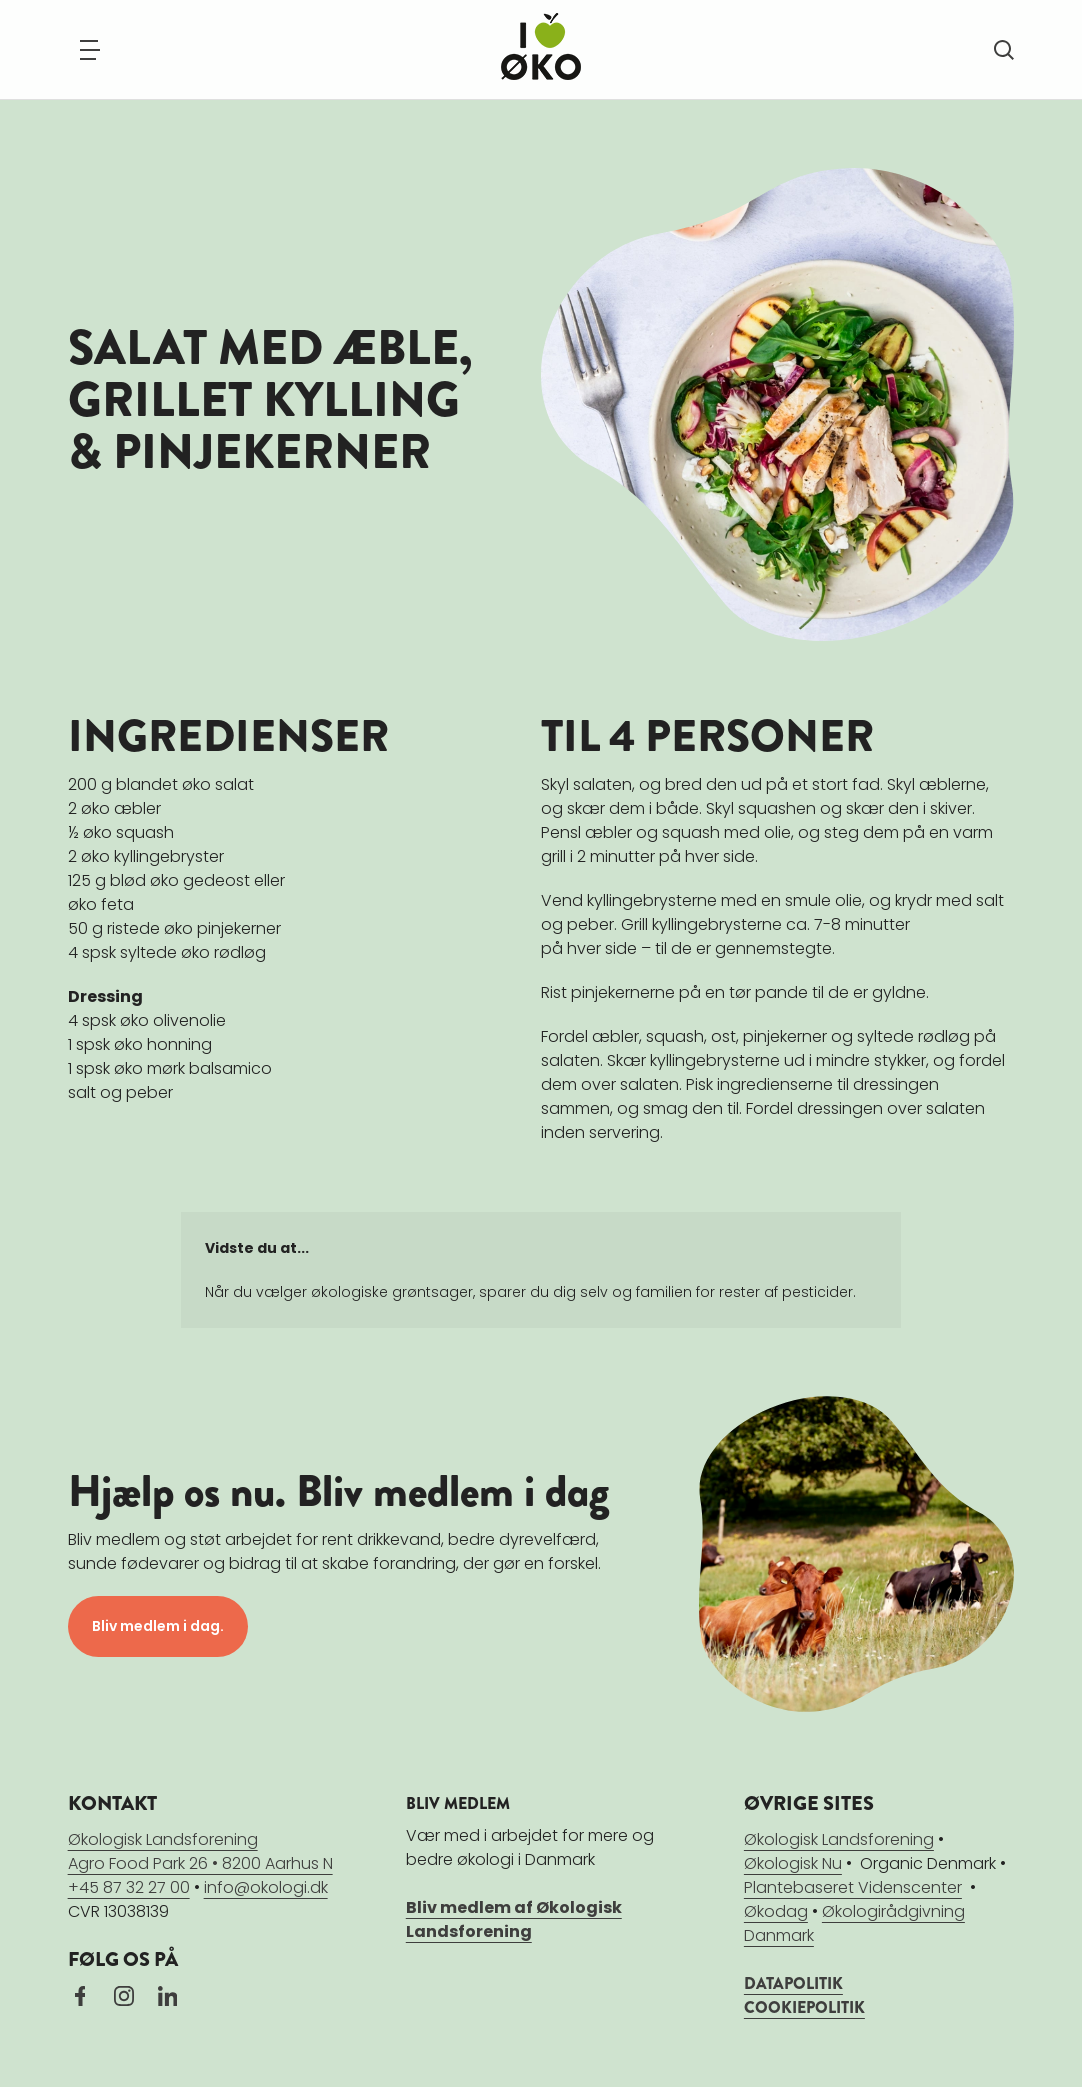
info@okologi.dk (266, 1887)
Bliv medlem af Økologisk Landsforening (514, 1919)
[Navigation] (90, 50)
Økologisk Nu (793, 1863)
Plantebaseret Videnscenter (853, 1887)
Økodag (776, 1911)
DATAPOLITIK (793, 1983)
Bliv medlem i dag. (158, 1626)
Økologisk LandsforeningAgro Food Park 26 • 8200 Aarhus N (200, 1851)
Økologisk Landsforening (839, 1839)
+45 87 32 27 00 (129, 1887)
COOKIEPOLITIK (804, 2007)
